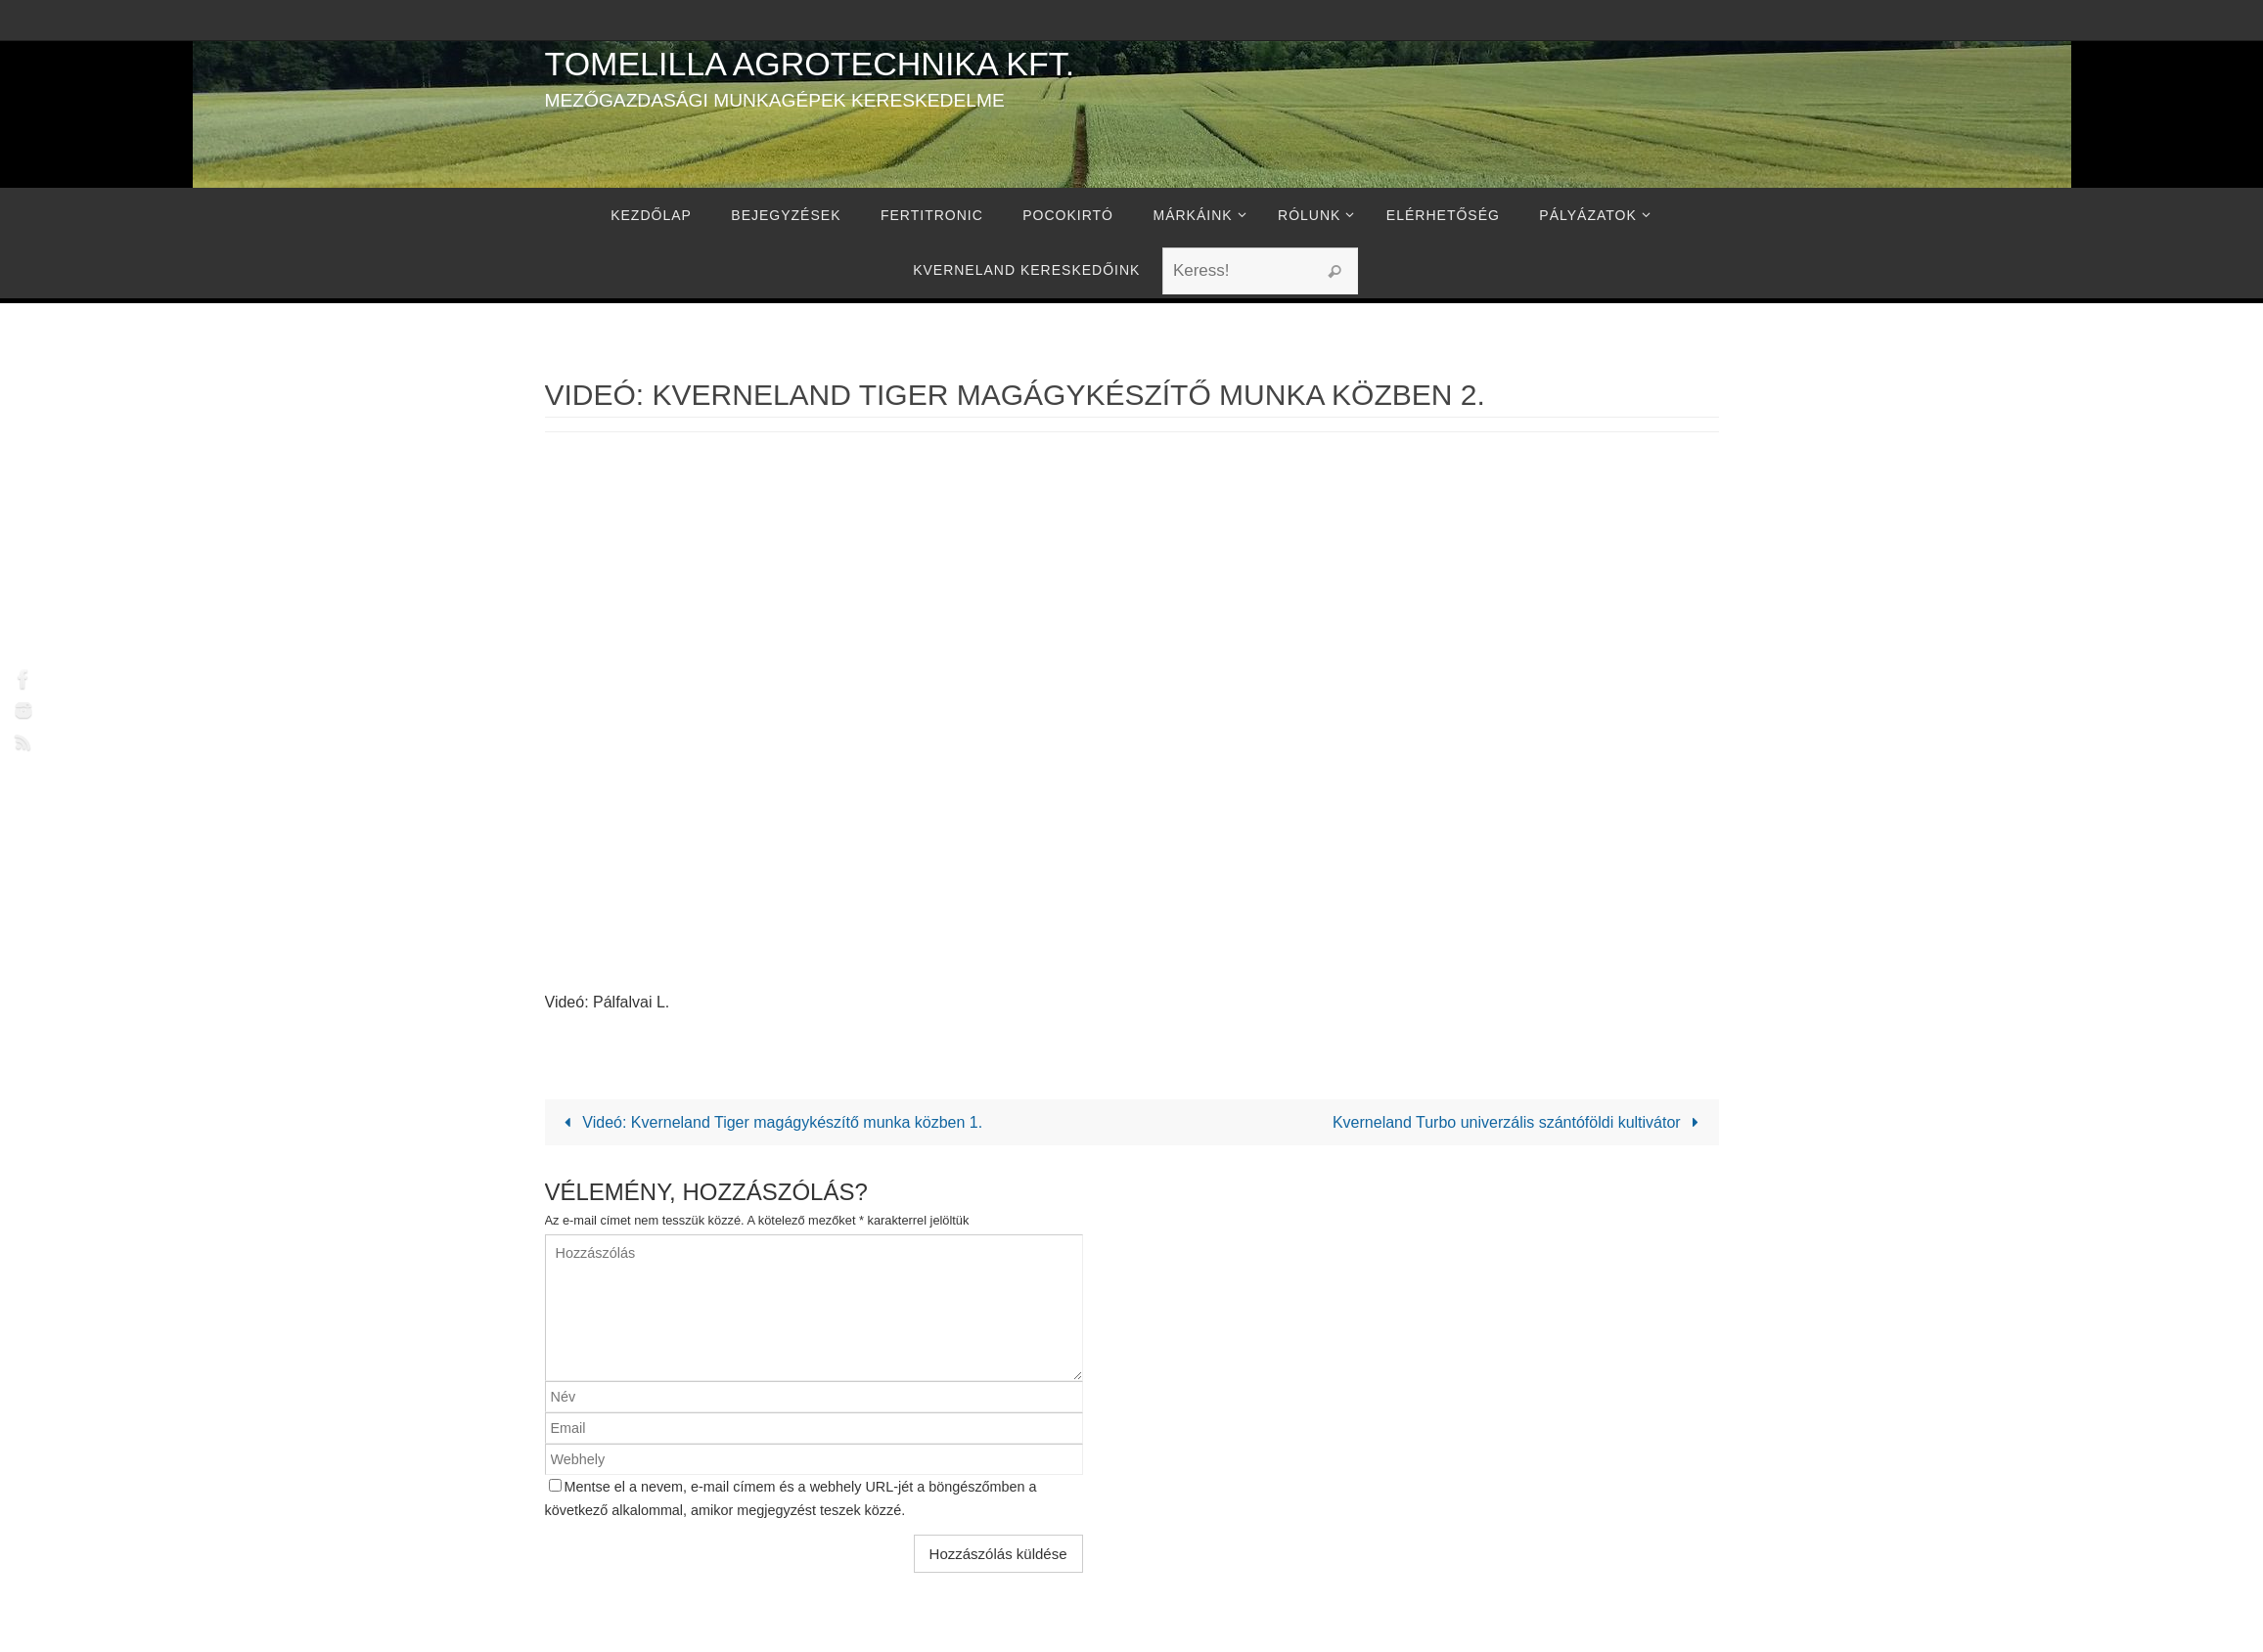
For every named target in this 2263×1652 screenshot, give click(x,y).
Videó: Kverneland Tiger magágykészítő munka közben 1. (770, 1122)
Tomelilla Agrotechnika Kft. (810, 63)
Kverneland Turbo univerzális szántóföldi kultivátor (1520, 1122)
